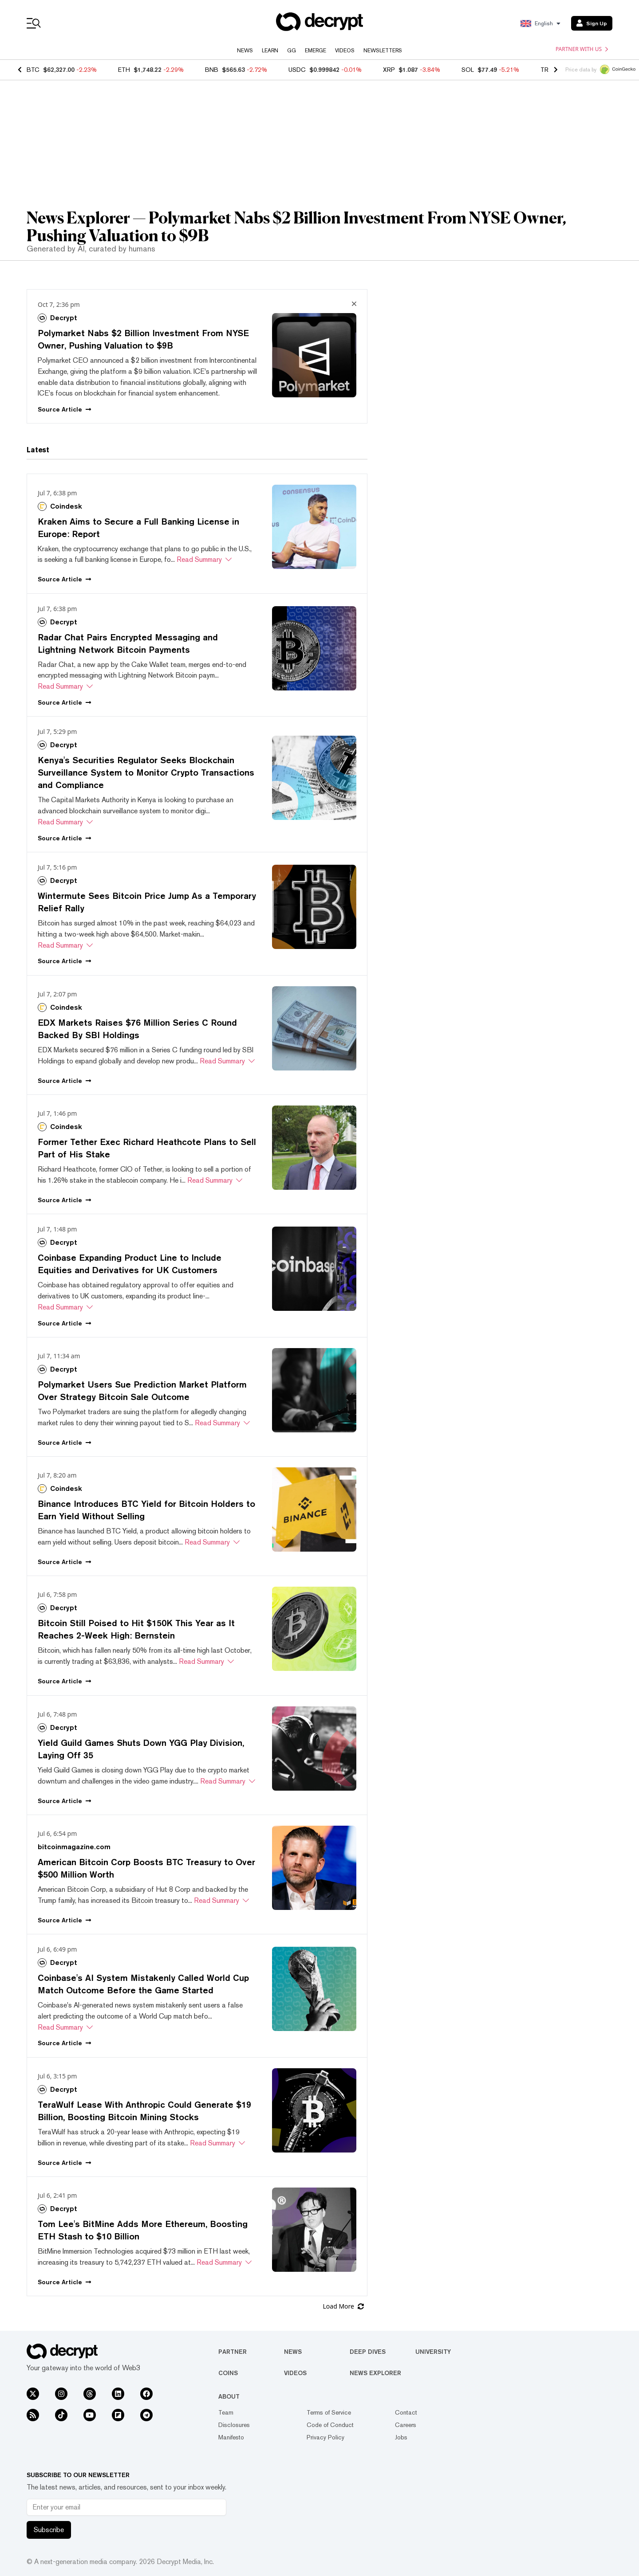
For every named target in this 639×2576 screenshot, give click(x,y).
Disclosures (234, 2424)
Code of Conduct (330, 2424)
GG (291, 50)
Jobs (401, 2437)
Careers (405, 2424)
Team (225, 2412)
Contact (406, 2412)
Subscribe (49, 2529)
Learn (270, 50)
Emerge (315, 50)
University (433, 2351)
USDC (297, 69)
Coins (228, 2372)
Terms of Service (329, 2412)
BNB (211, 69)
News (245, 50)
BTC (33, 69)
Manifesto (231, 2437)
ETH (124, 69)
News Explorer (375, 2372)
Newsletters (382, 50)
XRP (389, 69)
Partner (232, 2351)
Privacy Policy (325, 2437)
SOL (468, 69)
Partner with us (582, 49)
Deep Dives (368, 2351)
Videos (345, 50)
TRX (546, 69)
